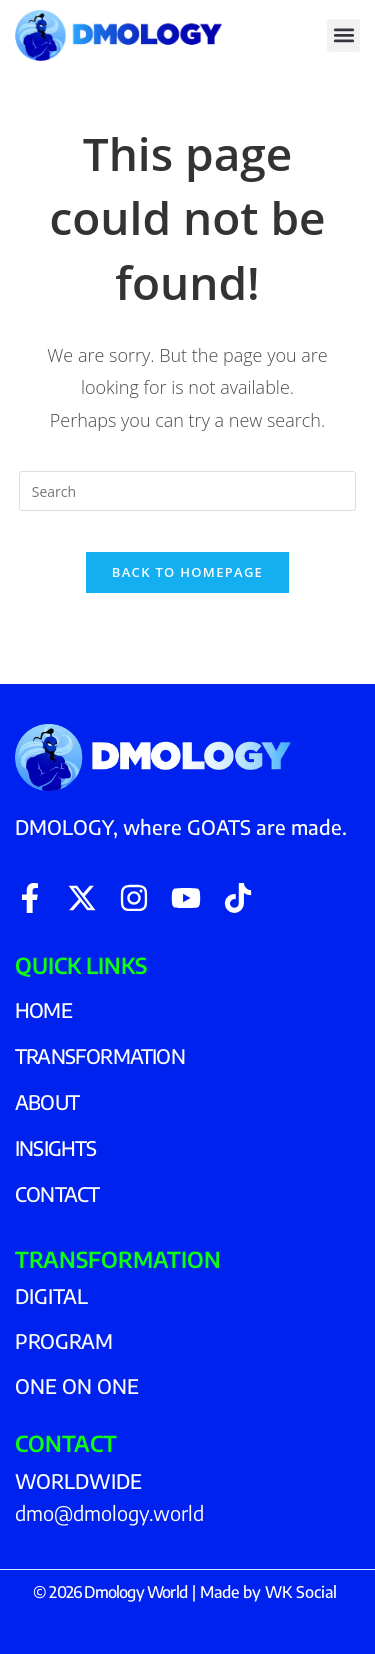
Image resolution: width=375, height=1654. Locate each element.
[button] (343, 35)
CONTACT (57, 1193)
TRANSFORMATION (100, 1055)
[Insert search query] (188, 491)
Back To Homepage (187, 572)
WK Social (301, 1592)
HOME (43, 1009)
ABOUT (47, 1101)
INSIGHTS (56, 1147)
